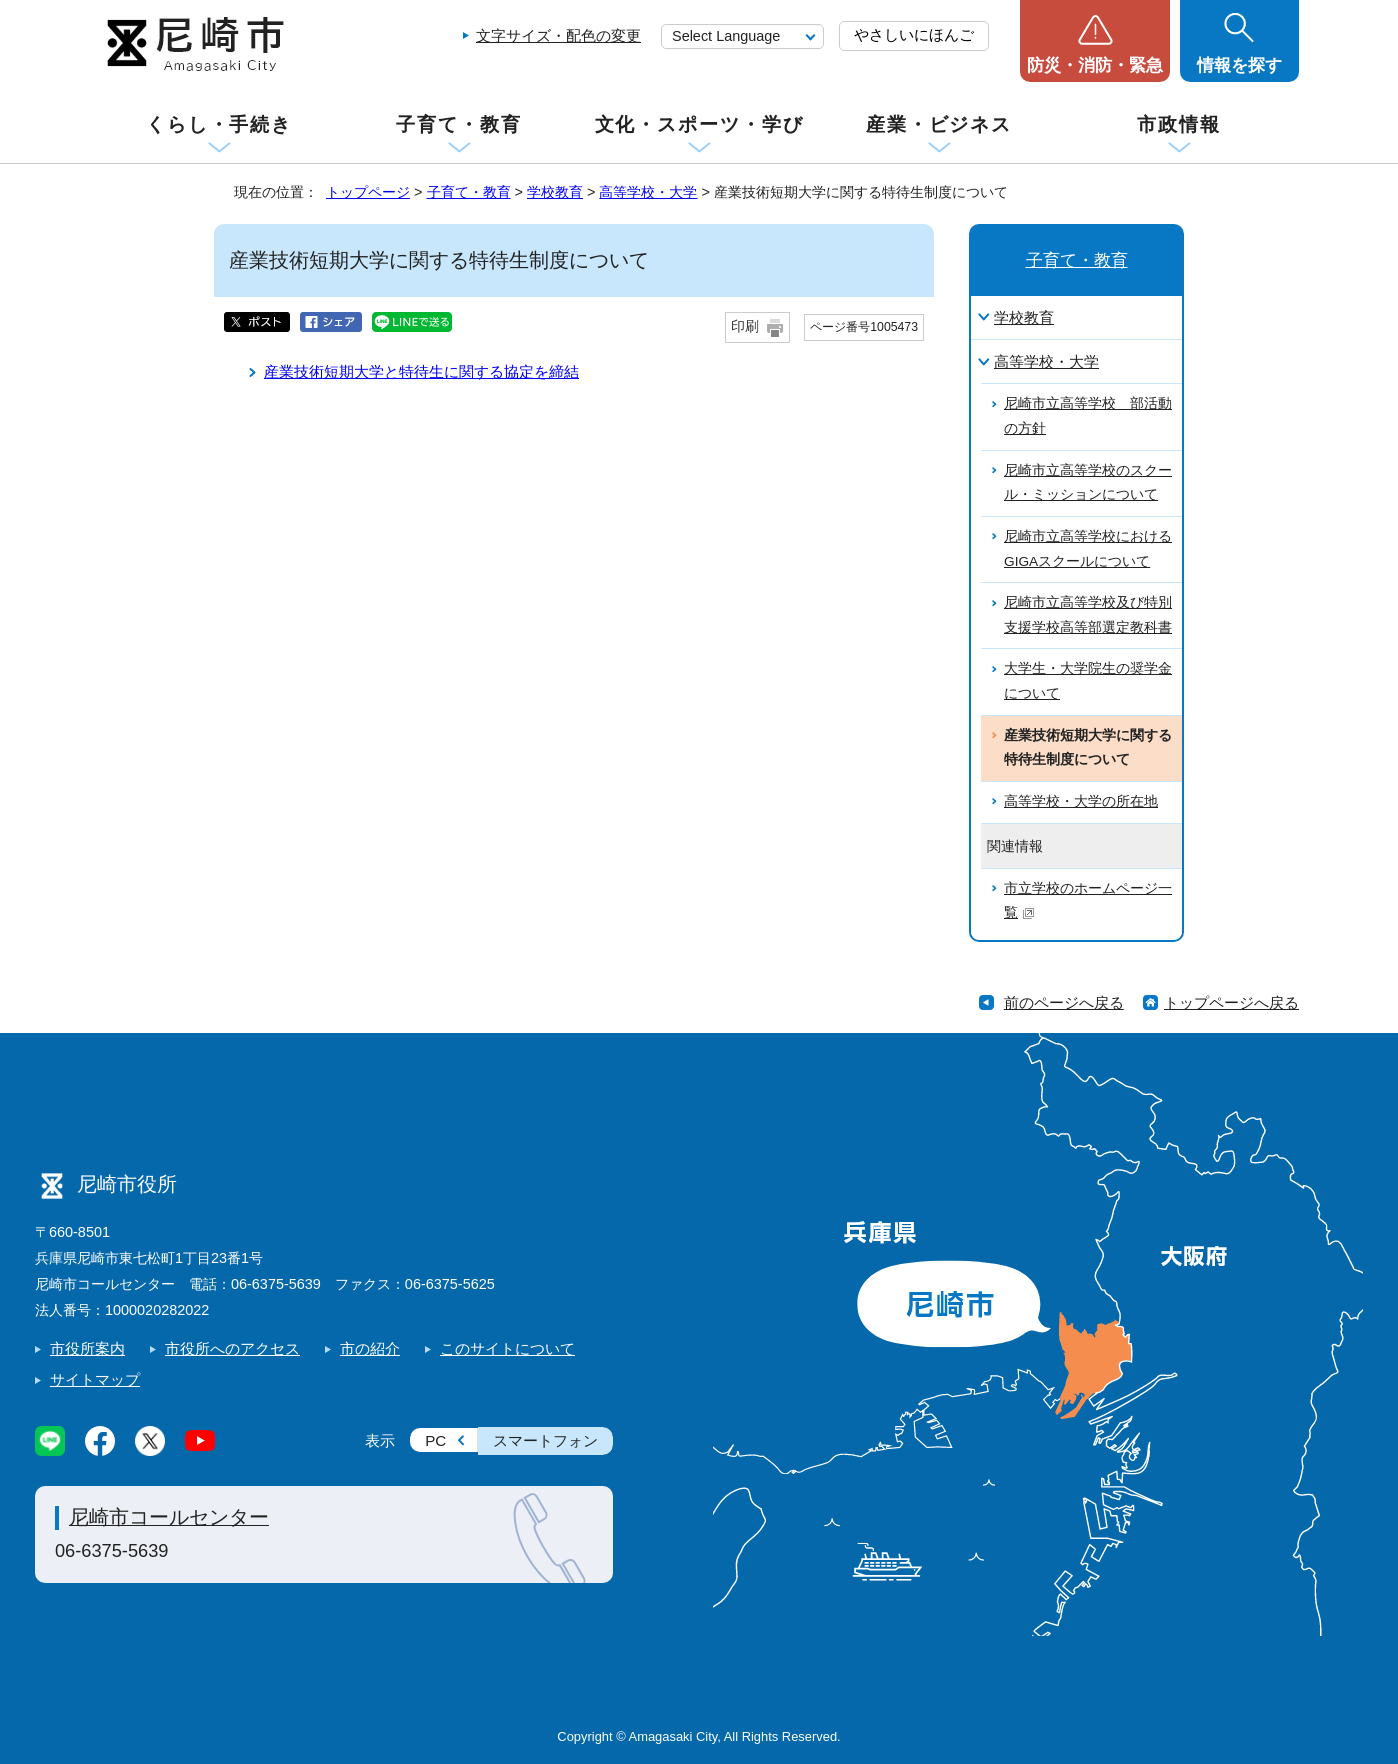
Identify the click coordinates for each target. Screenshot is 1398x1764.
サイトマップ (95, 1379)
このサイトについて (507, 1348)
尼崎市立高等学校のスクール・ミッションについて (1088, 483)
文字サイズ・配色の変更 (558, 35)
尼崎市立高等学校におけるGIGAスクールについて (1088, 549)
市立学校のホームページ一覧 (1088, 901)
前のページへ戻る (1064, 1002)
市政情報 (1179, 124)
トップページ (368, 192)
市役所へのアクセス (232, 1348)
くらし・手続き (219, 124)
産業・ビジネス (939, 124)
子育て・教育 (458, 124)
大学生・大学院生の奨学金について (1088, 681)
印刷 (745, 326)
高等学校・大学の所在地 (1081, 801)
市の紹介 (370, 1348)
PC (435, 1440)
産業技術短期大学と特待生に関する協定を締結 (421, 371)
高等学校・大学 (648, 192)
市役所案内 (87, 1348)
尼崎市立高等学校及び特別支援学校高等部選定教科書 (1088, 615)
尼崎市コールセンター (169, 1517)
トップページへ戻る (1231, 1002)
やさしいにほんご (914, 34)
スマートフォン (545, 1440)
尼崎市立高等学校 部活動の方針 (1088, 416)
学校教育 (555, 192)
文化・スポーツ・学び (699, 124)
